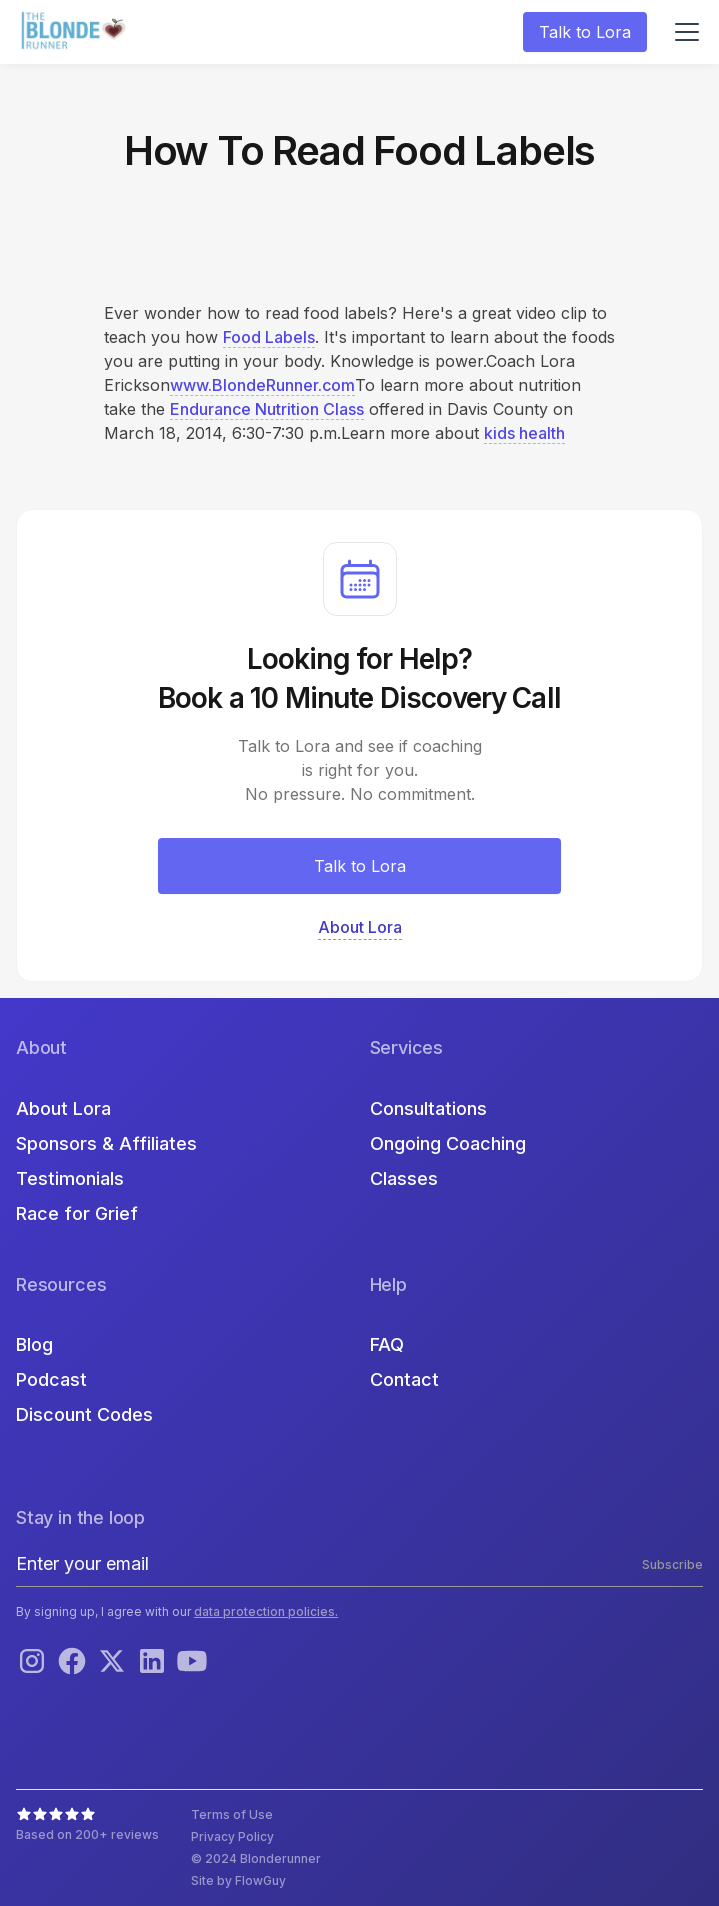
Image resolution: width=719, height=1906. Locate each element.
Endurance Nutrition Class (267, 409)
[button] (683, 32)
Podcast (51, 1379)
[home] (76, 32)
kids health (524, 433)
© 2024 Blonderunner (256, 1858)
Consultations (428, 1108)
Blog (34, 1344)
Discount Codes (84, 1414)
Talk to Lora (585, 32)
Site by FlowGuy (238, 1880)
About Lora (63, 1108)
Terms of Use (232, 1814)
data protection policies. (266, 1611)
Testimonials (70, 1178)
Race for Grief (77, 1213)
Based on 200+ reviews (87, 1834)
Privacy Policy (232, 1836)
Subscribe (672, 1564)
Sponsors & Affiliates (106, 1143)
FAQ (387, 1344)
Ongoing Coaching (448, 1143)
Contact (404, 1379)
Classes (404, 1178)
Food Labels (269, 337)
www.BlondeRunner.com (262, 385)
